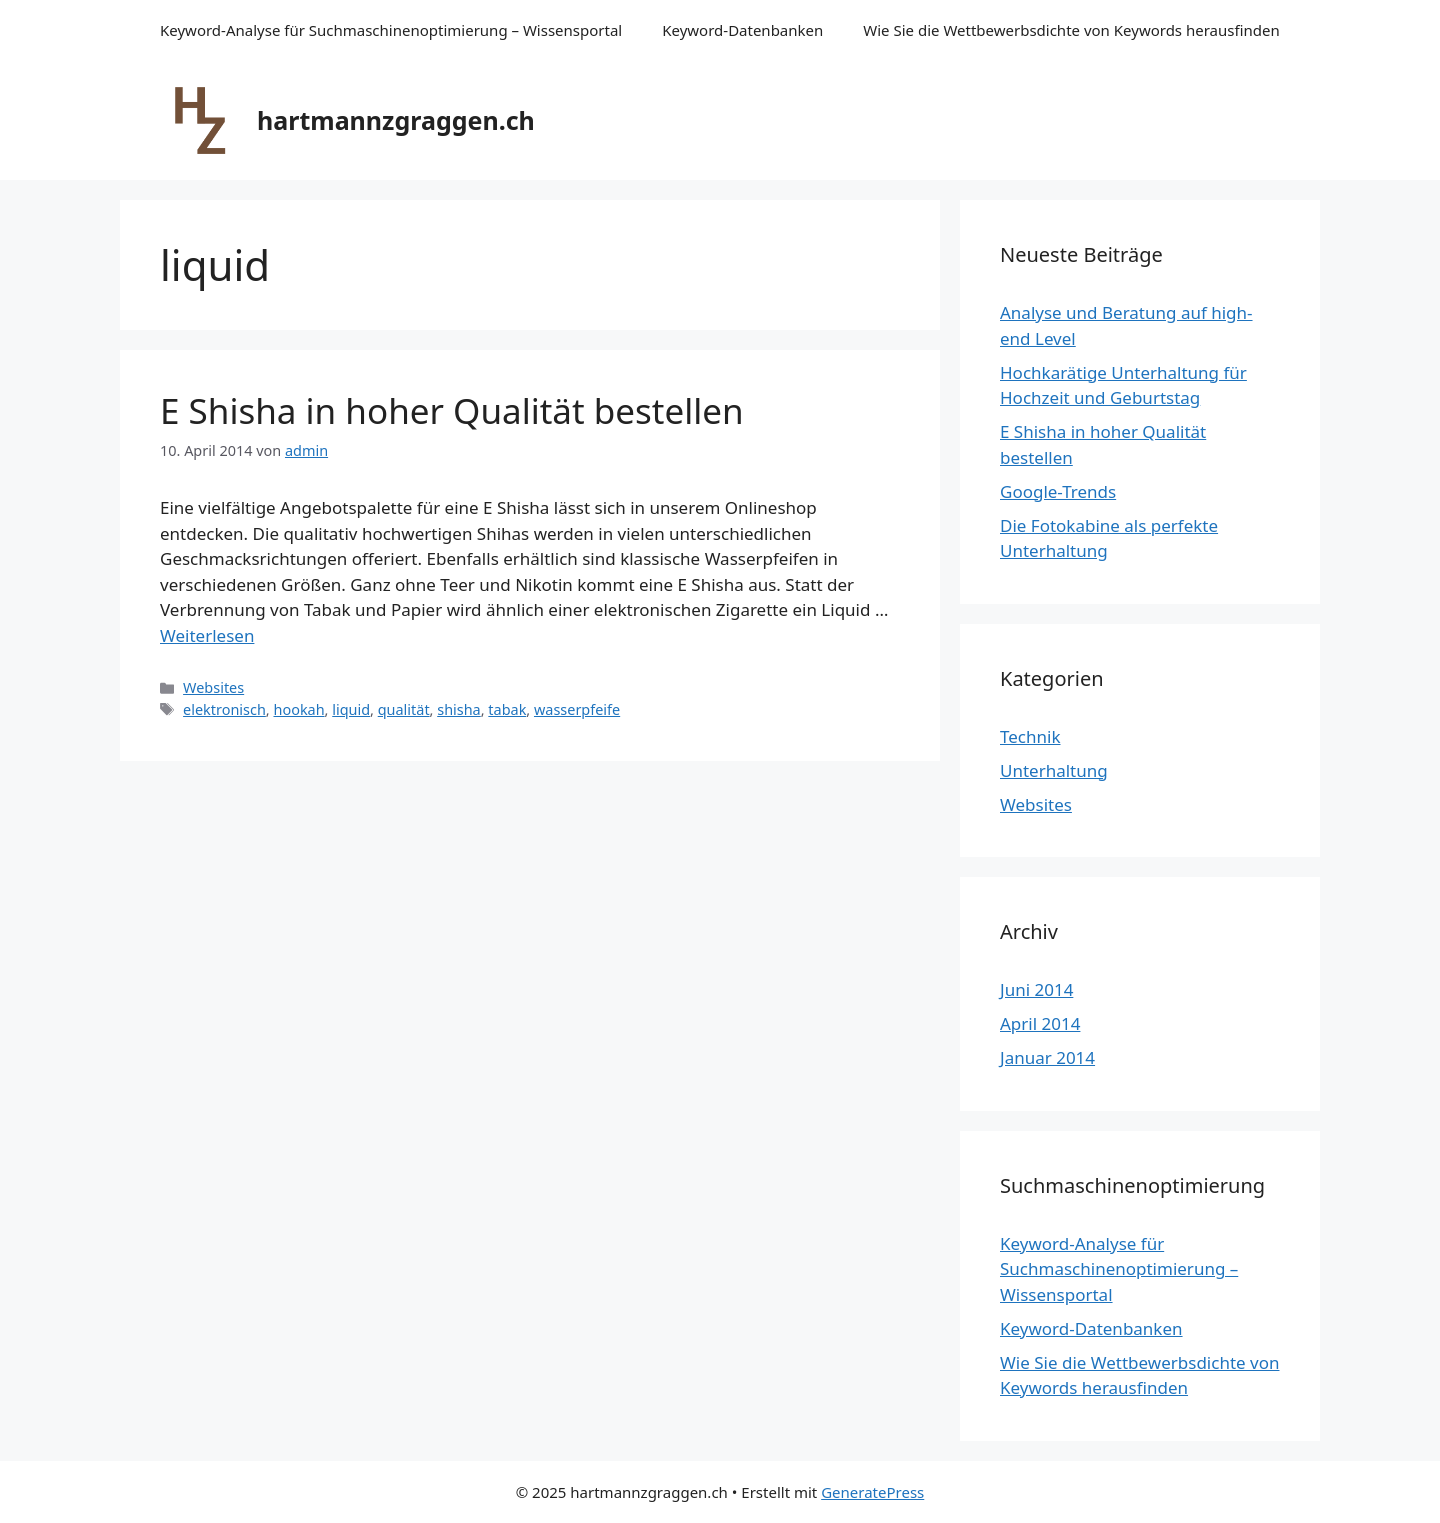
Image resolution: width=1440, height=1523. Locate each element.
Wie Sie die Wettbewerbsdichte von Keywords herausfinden (1071, 30)
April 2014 (1040, 1023)
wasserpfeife (577, 709)
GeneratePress (872, 1492)
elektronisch (224, 709)
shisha (459, 709)
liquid (351, 709)
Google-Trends (1058, 491)
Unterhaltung (1054, 770)
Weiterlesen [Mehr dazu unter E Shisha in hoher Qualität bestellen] (207, 635)
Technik (1030, 736)
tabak (507, 709)
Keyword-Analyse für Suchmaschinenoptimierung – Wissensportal (391, 30)
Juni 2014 (1036, 989)
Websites (213, 687)
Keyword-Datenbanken (742, 30)
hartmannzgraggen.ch (396, 120)
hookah (298, 709)
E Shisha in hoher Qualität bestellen (452, 410)
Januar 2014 (1047, 1057)
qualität (404, 709)
